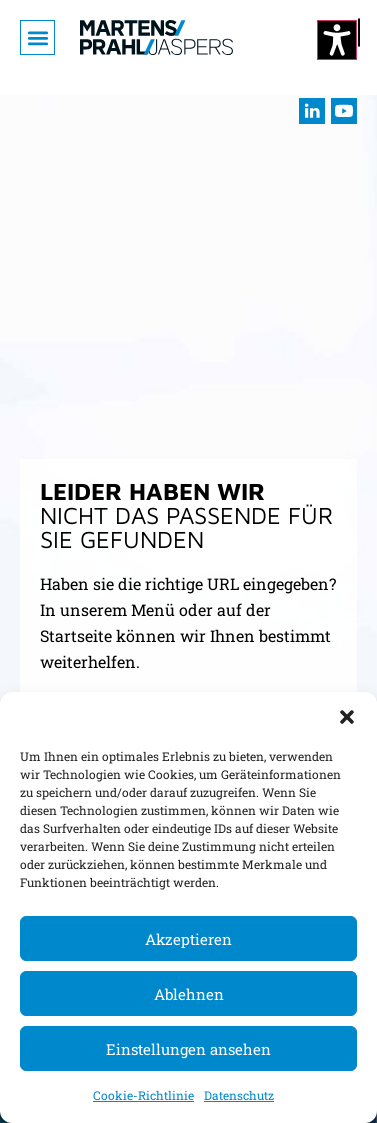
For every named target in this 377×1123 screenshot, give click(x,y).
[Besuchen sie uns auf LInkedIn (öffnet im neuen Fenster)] (312, 111)
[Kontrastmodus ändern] (337, 40)
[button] (347, 717)
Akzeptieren (188, 939)
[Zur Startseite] (156, 37)
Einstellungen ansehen (188, 1049)
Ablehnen (189, 994)
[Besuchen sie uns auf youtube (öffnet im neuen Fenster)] (344, 111)
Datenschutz (239, 1095)
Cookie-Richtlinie (143, 1095)
